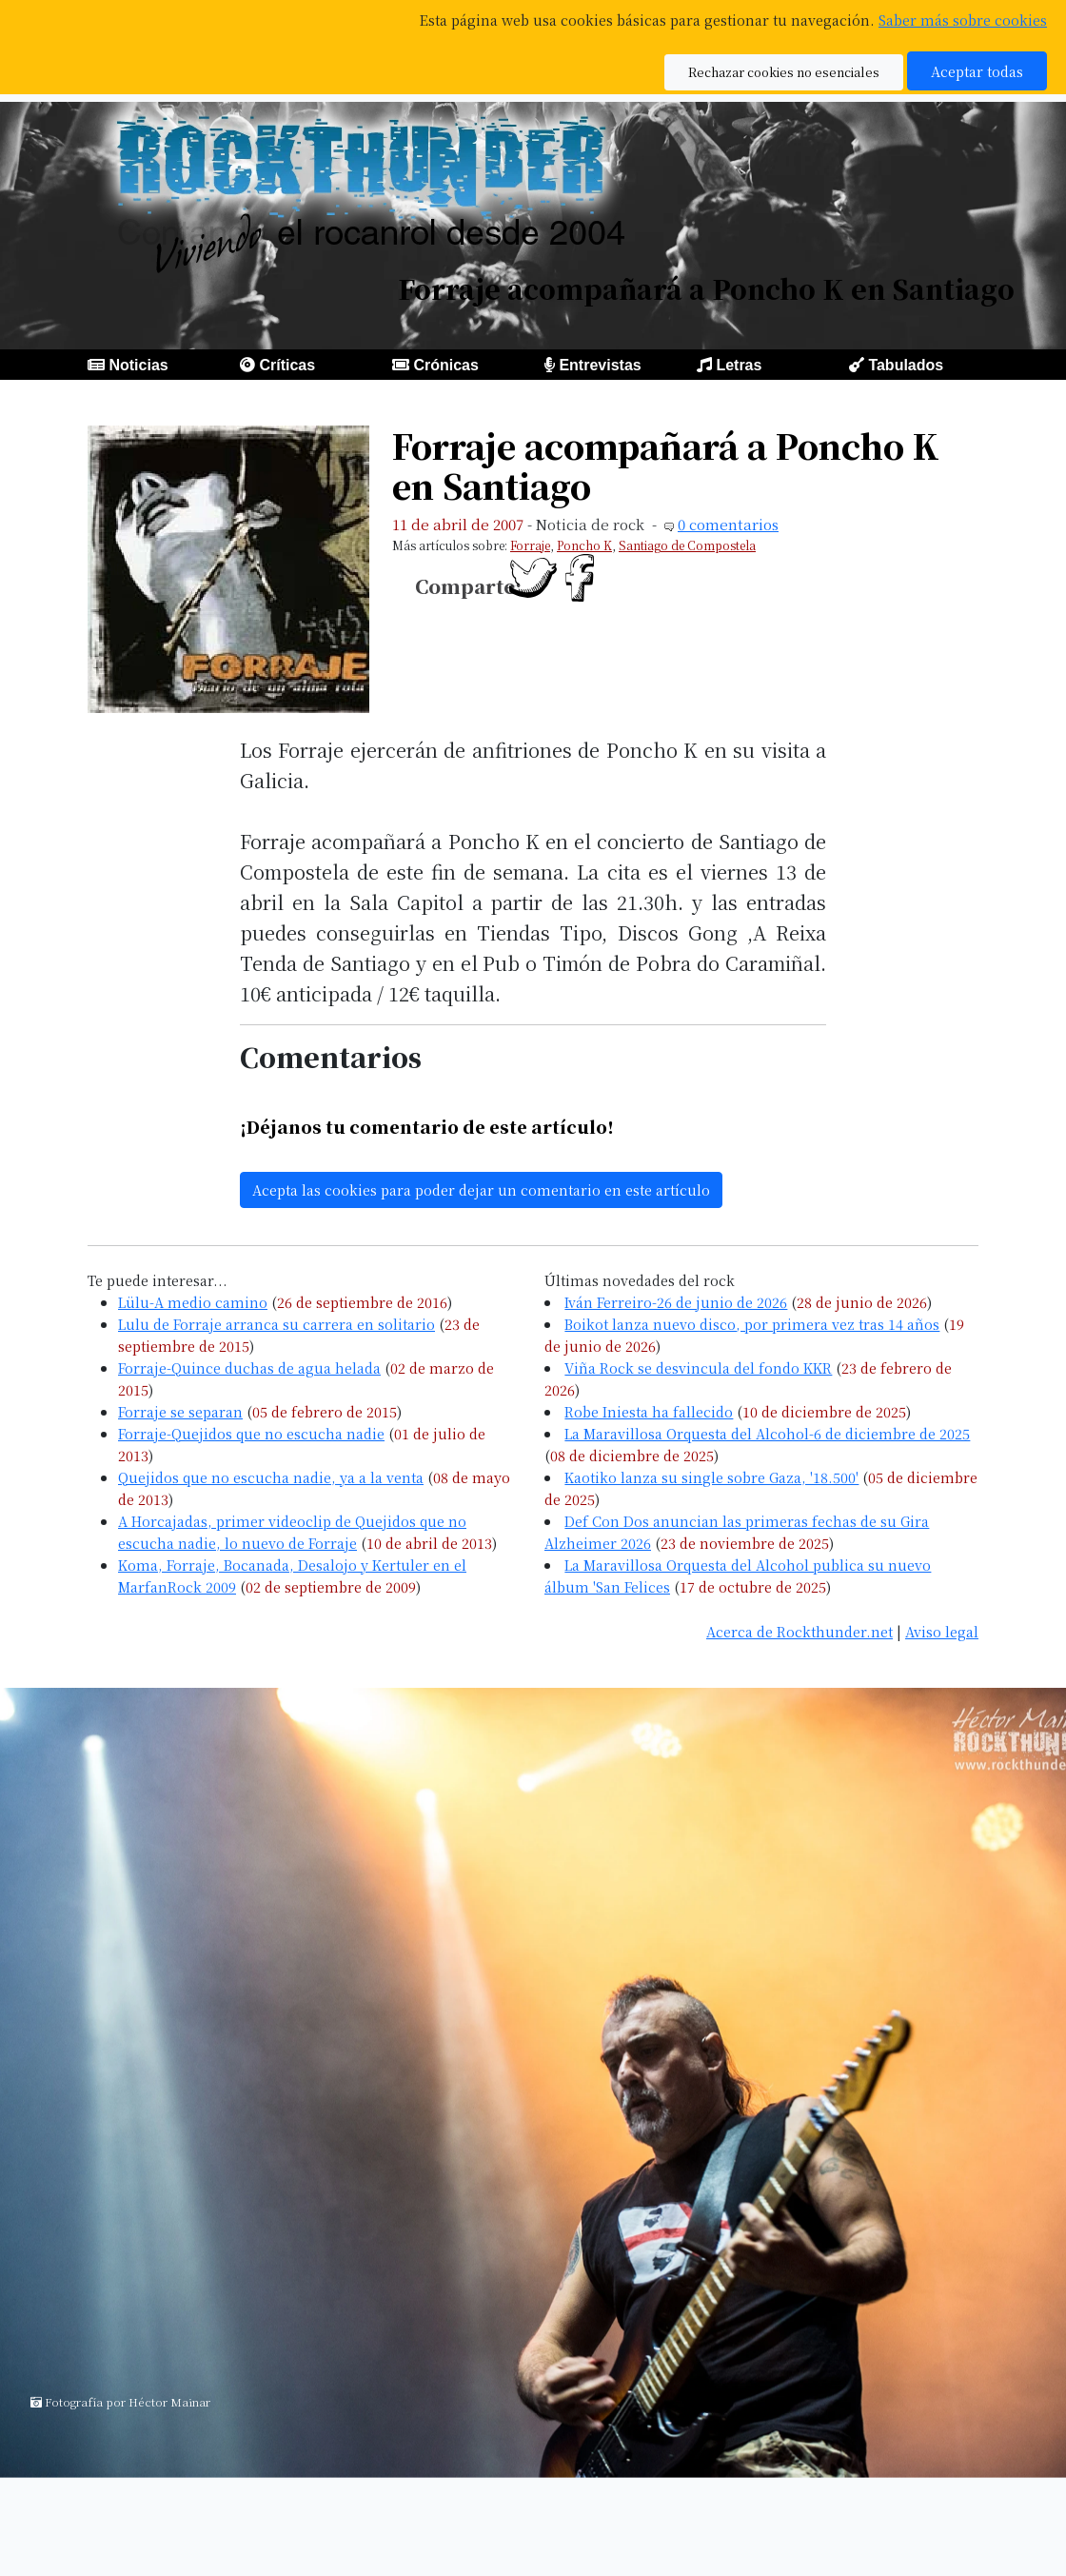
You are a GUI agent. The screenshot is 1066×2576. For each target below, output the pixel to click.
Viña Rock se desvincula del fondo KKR (698, 1367)
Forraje (530, 545)
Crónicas (445, 365)
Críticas (287, 365)
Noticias (138, 365)
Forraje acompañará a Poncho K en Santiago (665, 465)
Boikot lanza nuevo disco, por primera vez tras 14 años (751, 1324)
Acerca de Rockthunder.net (799, 1631)
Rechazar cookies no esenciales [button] (783, 72)
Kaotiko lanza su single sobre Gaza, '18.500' (711, 1477)
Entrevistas (600, 365)
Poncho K (584, 545)
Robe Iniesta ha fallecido (648, 1411)
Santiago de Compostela (687, 545)
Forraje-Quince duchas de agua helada (249, 1367)
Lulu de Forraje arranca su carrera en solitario (276, 1324)
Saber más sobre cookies (962, 20)
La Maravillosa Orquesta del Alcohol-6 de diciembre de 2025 (767, 1433)
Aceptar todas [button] (977, 71)
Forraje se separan (180, 1411)
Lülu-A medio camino (192, 1302)
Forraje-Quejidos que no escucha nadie (251, 1433)
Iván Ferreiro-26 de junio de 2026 (675, 1302)
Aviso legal (941, 1631)
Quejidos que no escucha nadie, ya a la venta (271, 1477)
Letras (738, 365)
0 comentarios (728, 524)
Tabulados (905, 365)
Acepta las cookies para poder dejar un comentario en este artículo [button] (481, 1189)
